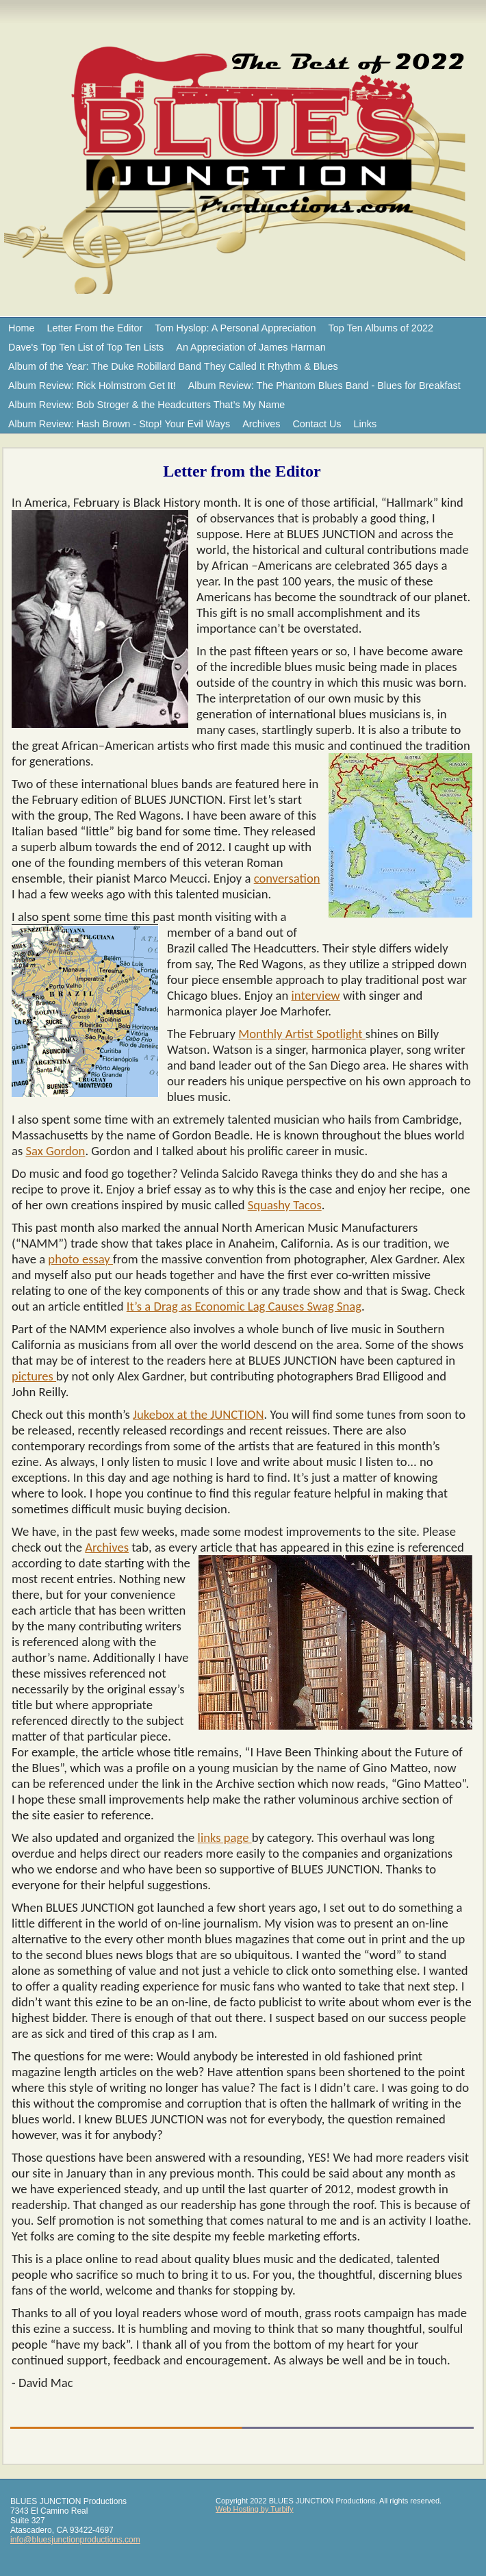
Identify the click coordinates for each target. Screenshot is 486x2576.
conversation (287, 878)
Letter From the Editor (94, 328)
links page (225, 1837)
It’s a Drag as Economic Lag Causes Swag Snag (244, 1306)
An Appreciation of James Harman (250, 347)
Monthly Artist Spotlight (302, 1033)
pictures (34, 1376)
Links (365, 423)
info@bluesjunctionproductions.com (75, 2540)
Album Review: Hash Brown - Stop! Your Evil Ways (119, 423)
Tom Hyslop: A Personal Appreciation (235, 328)
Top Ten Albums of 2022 (381, 328)
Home (21, 328)
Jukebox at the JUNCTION (198, 1414)
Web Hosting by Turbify (255, 2509)
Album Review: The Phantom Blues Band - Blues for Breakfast (324, 385)
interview (316, 995)
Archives (261, 423)
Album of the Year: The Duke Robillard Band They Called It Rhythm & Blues (173, 366)
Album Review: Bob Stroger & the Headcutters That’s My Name (146, 404)
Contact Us (316, 423)
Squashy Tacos (285, 1205)
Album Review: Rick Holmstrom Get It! (92, 385)
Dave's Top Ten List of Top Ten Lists (86, 347)
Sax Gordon (55, 1151)
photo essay (80, 1259)
